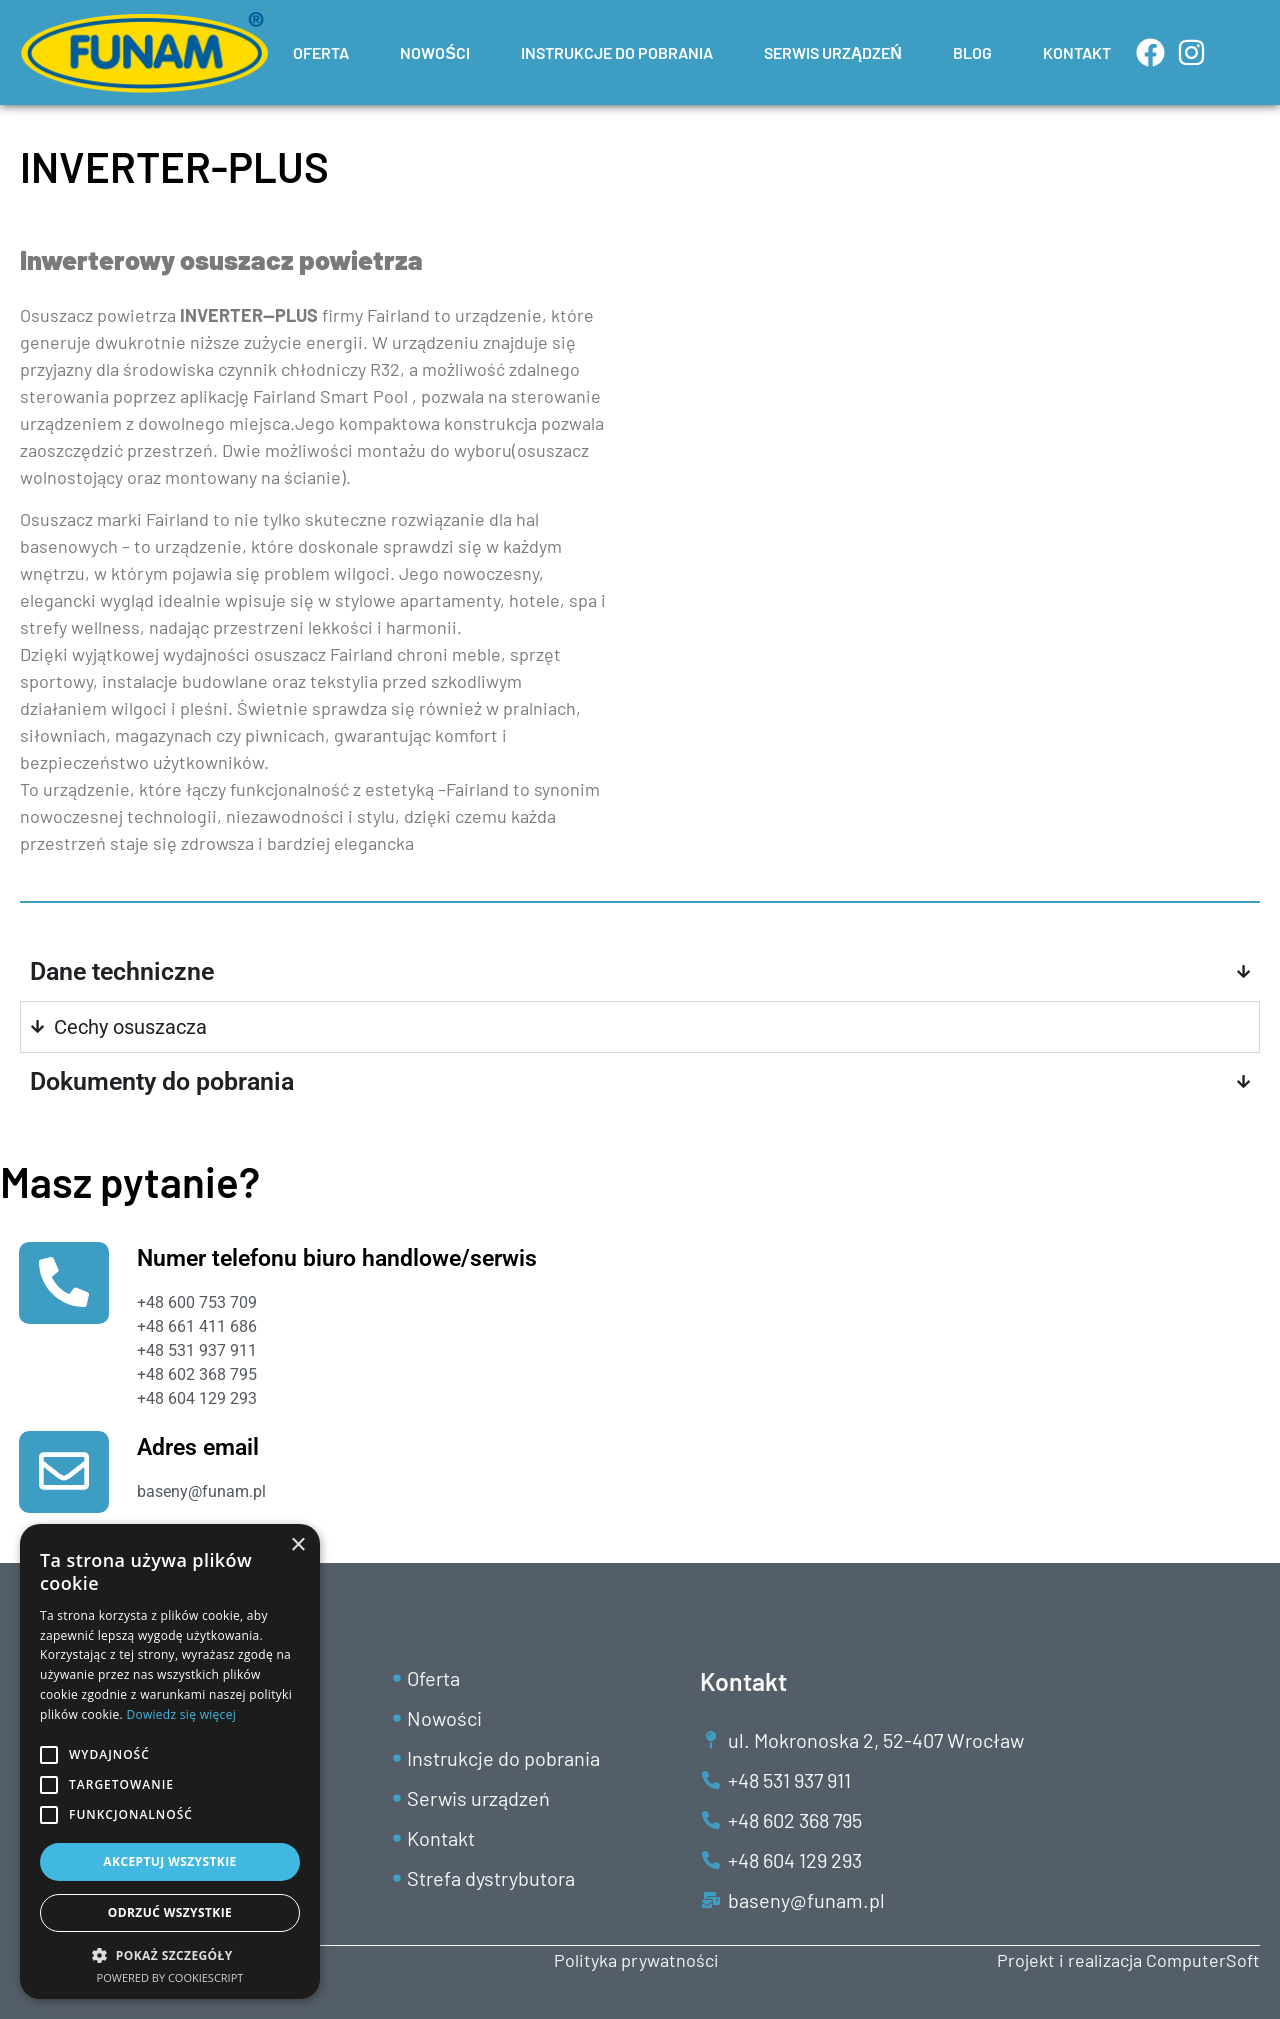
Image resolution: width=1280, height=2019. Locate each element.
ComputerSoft (1203, 1960)
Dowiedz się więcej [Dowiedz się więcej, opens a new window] (181, 1714)
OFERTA (321, 52)
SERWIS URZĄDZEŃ (833, 52)
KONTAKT (1077, 52)
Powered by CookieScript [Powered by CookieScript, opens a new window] (170, 1977)
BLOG (972, 52)
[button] (170, 1955)
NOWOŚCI (435, 52)
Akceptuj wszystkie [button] (169, 1861)
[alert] (170, 1761)
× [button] (297, 1545)
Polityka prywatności (636, 1960)
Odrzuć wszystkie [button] (170, 1912)
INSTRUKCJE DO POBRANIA (617, 52)
